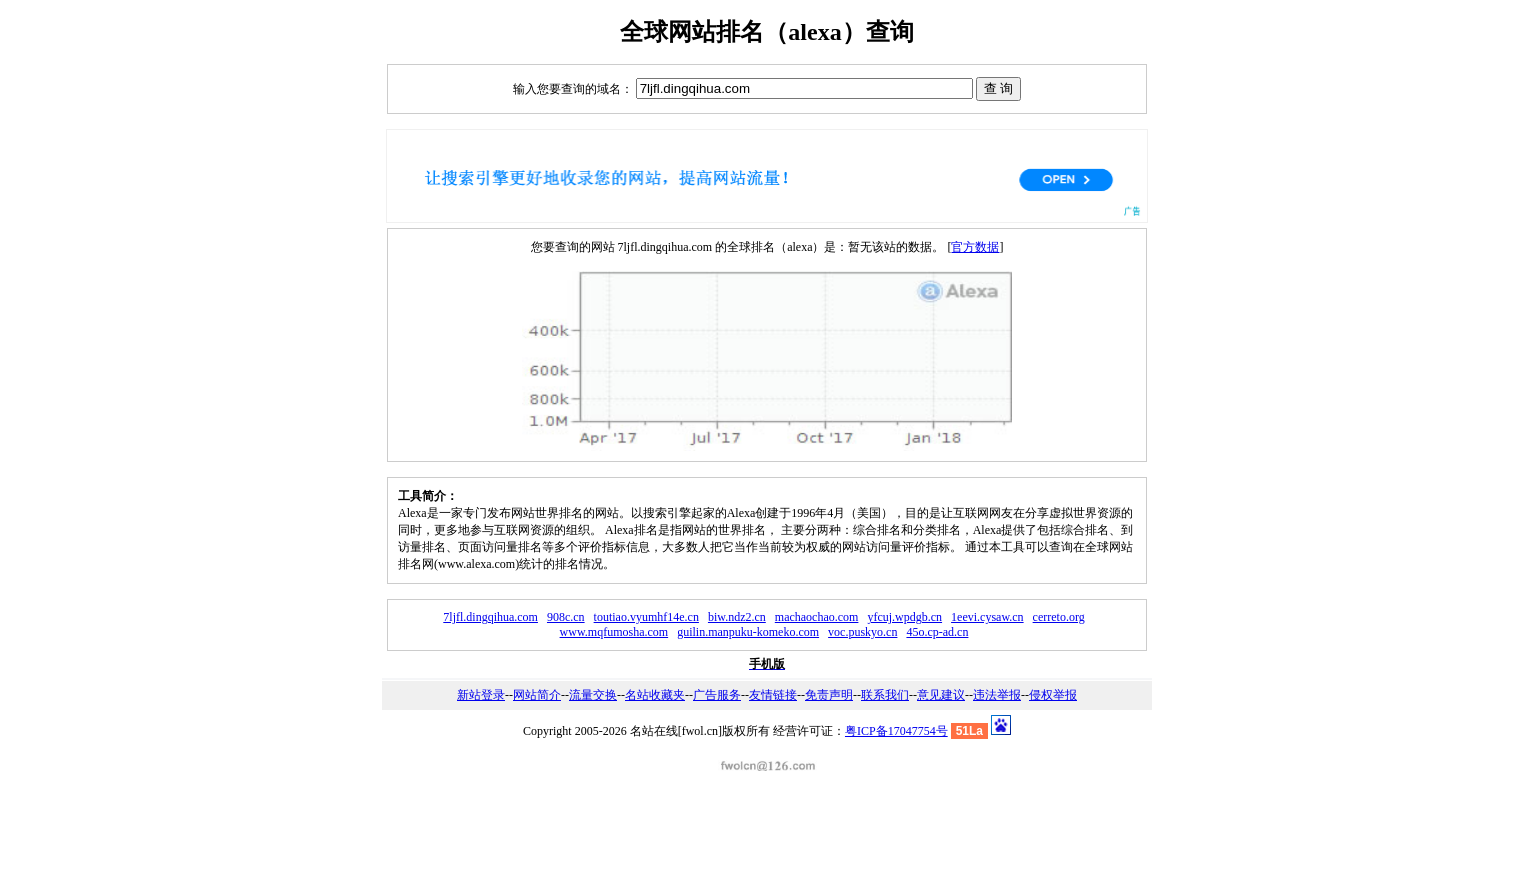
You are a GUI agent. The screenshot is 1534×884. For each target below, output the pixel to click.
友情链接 (773, 695)
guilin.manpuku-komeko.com (748, 632)
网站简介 (537, 695)
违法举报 (997, 695)
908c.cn (566, 617)
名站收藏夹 (655, 695)
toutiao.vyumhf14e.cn (646, 617)
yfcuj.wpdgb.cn (904, 617)
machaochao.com (817, 617)
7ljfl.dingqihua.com (490, 617)
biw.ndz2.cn (737, 617)
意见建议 (941, 695)
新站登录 (481, 695)
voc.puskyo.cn (862, 632)
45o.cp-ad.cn (937, 632)
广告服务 (717, 695)
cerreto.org (1059, 617)
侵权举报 (1053, 695)
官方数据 (975, 247)
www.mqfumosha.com (614, 632)
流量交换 (593, 695)
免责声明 (829, 695)
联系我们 (885, 695)
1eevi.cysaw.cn (987, 617)
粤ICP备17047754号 (896, 731)
